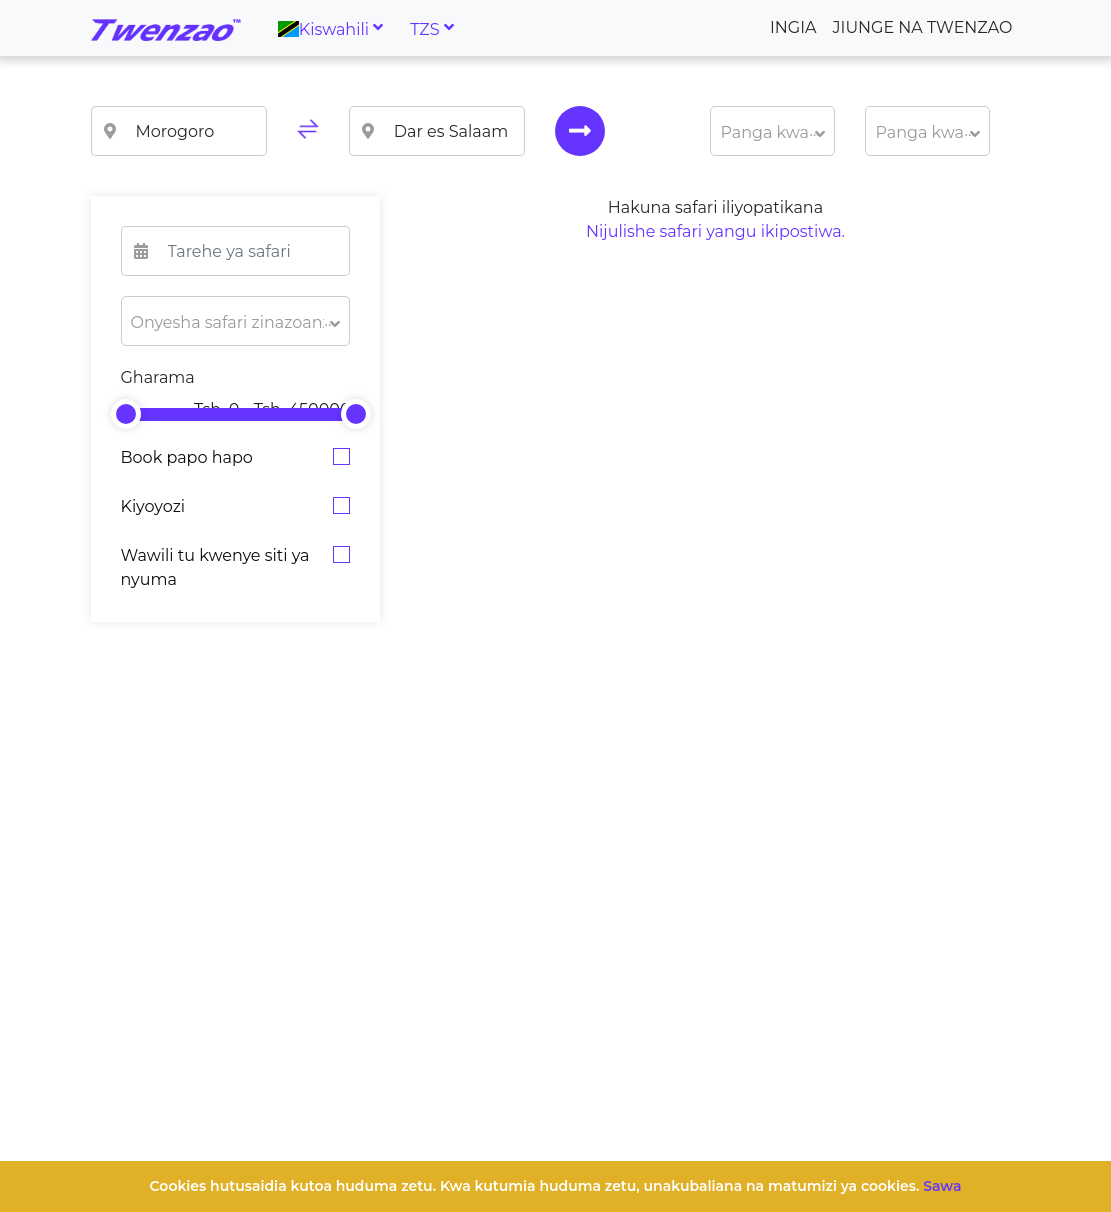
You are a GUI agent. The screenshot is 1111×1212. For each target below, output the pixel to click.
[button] (772, 131)
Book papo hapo (187, 457)
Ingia (793, 27)
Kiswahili (324, 28)
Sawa (942, 1186)
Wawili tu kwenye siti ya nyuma (215, 567)
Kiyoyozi (153, 506)
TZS (424, 28)
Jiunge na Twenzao (923, 27)
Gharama (158, 377)
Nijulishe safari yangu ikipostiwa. (715, 231)
